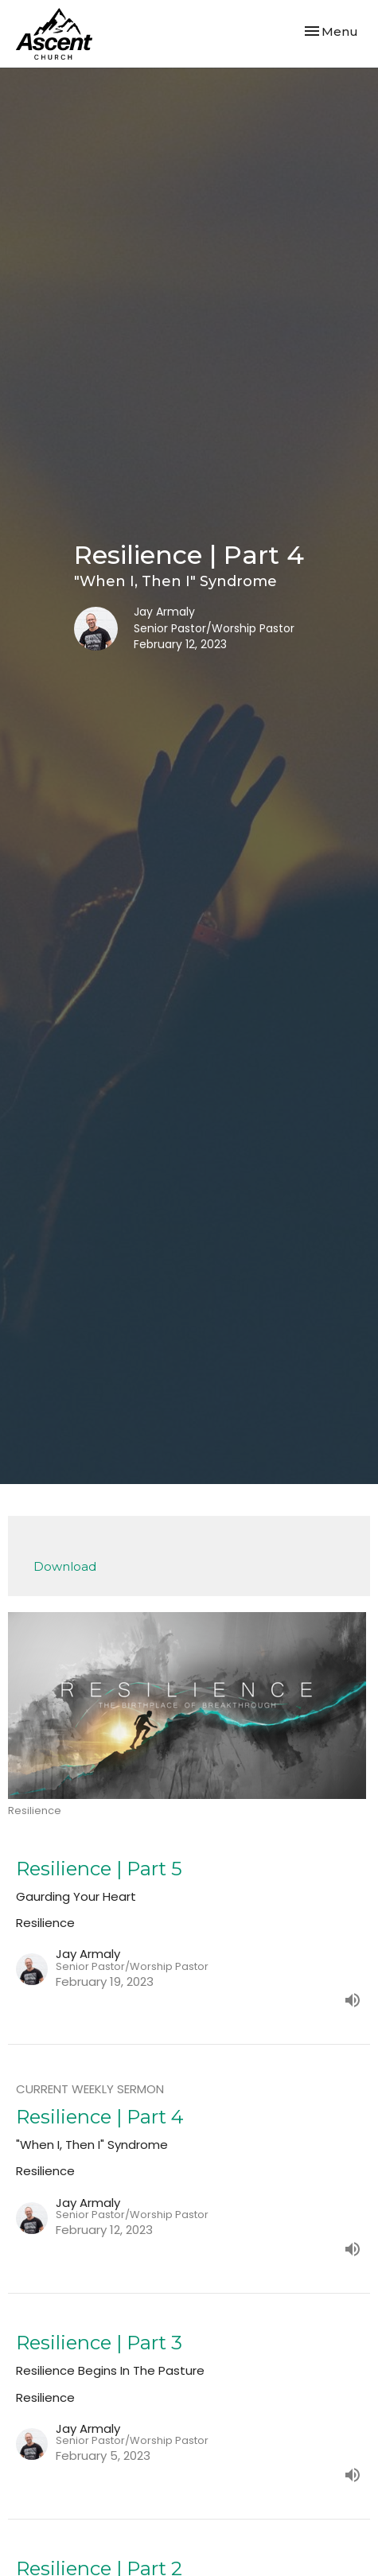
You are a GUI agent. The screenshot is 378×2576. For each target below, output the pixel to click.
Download (64, 1566)
